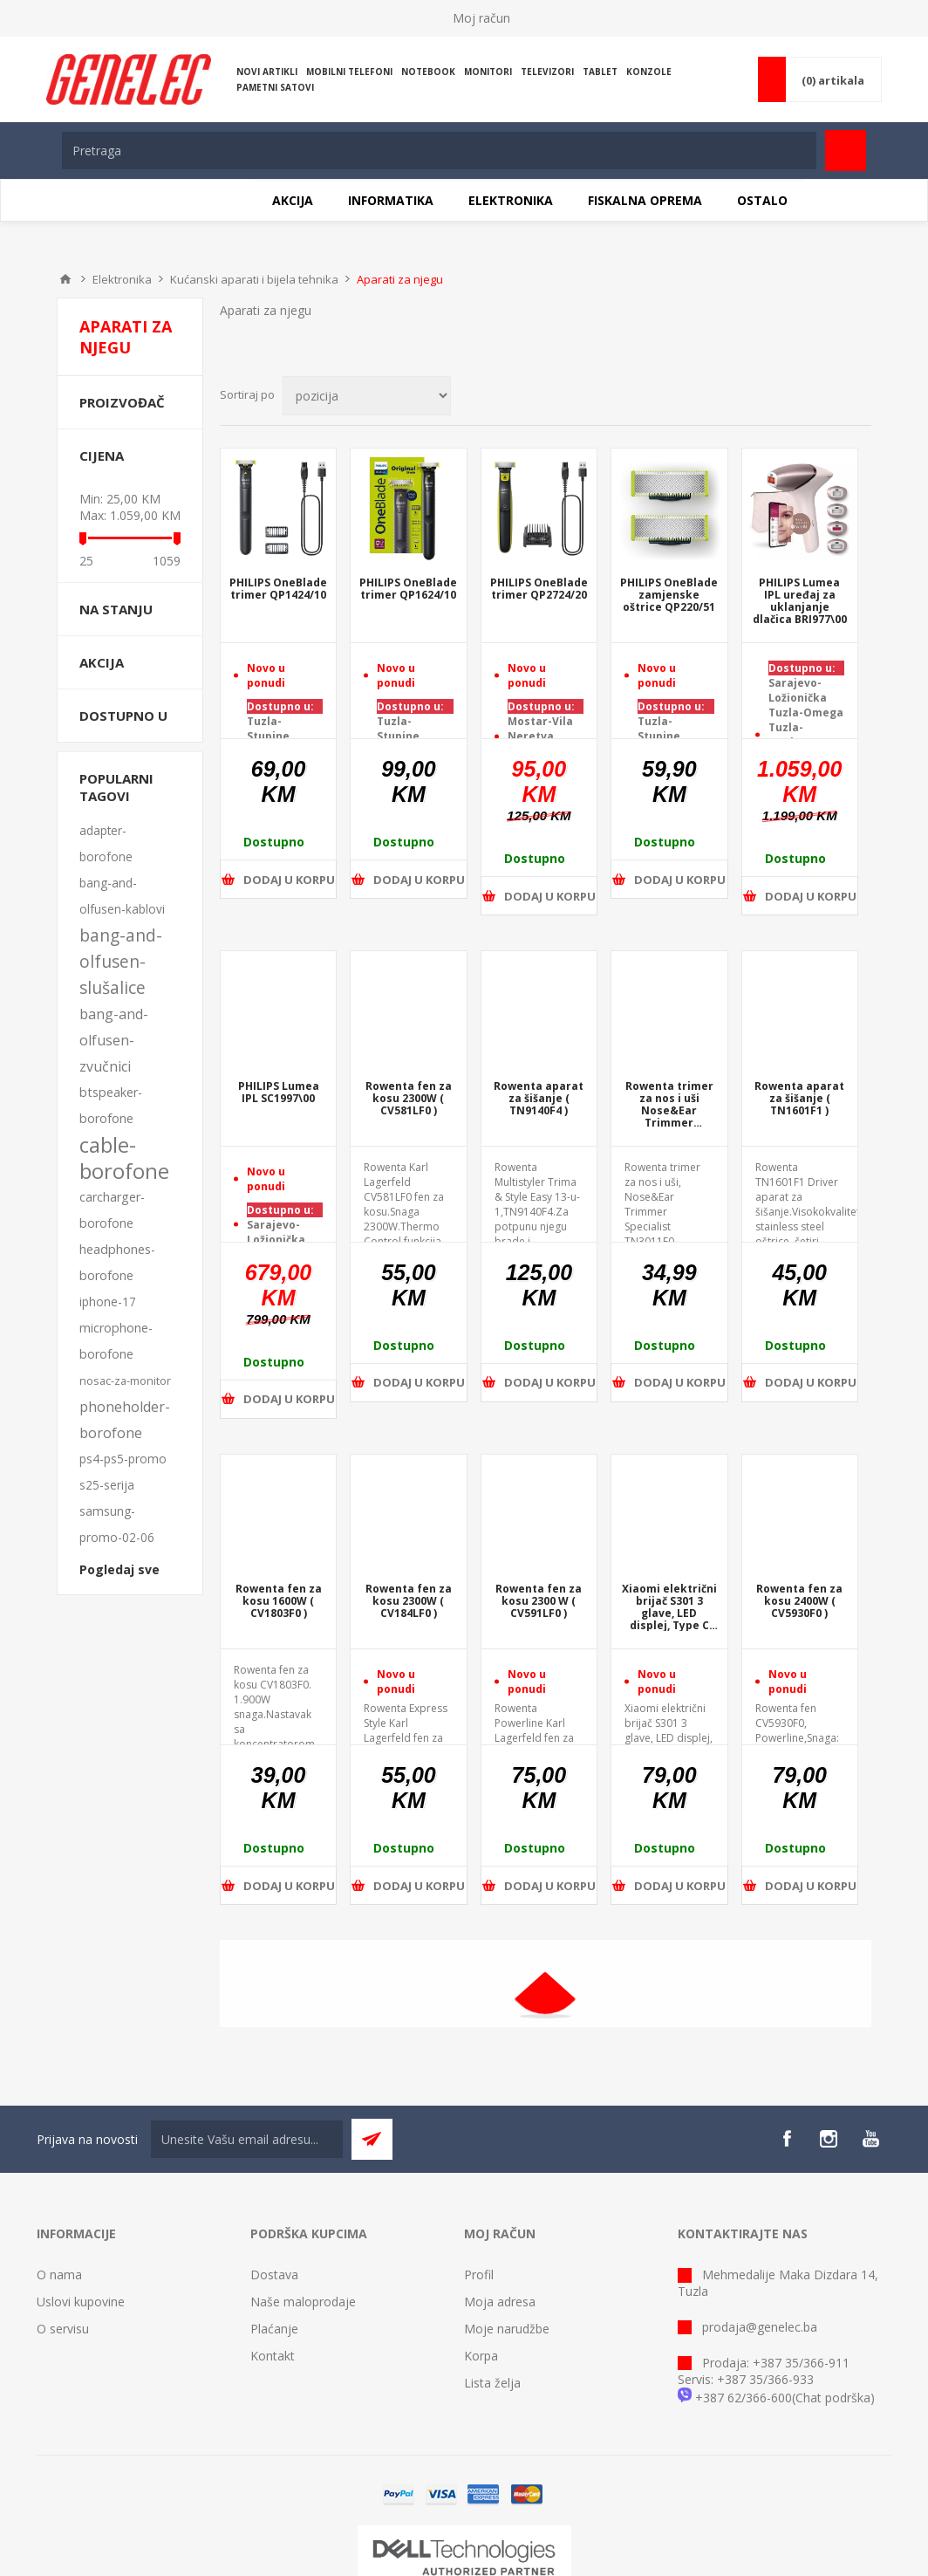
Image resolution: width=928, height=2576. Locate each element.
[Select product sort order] (367, 395)
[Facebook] (787, 2139)
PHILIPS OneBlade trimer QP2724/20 (539, 589)
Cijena (101, 455)
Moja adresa (500, 2301)
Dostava (274, 2274)
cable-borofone (124, 1158)
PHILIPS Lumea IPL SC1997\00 (278, 1092)
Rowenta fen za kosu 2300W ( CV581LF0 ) (408, 1098)
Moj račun (481, 18)
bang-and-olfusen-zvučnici (113, 1040)
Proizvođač (122, 402)
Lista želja (492, 2382)
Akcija (101, 662)
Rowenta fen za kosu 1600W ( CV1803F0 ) (278, 1601)
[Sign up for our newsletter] (247, 2139)
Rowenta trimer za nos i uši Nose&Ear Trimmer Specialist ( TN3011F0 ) (669, 1104)
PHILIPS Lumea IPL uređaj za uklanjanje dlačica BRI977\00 (800, 601)
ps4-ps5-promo (123, 1458)
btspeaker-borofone (110, 1105)
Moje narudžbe (506, 2328)
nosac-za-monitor (125, 1380)
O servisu (63, 2328)
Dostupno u (123, 715)
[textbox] (439, 150)
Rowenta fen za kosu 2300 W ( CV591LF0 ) (538, 1601)
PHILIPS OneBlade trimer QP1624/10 (408, 589)
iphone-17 (107, 1301)
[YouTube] (870, 2139)
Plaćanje (274, 2328)
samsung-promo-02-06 (116, 1524)
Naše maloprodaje (303, 2301)
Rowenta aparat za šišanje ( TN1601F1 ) (799, 1098)
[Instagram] (829, 2139)
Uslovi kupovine (81, 2301)
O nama (59, 2274)
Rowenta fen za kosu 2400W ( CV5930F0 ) (799, 1601)
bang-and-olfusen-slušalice (120, 961)
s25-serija (106, 1484)
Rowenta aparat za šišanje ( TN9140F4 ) (538, 1098)
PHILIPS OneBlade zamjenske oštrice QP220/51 (669, 595)
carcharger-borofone (112, 1210)
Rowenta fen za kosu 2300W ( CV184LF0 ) (408, 1601)
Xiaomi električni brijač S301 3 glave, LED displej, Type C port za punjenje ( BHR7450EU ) (669, 1607)
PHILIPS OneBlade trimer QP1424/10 (278, 589)
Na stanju (116, 609)
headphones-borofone (117, 1262)
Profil (479, 2274)
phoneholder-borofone (124, 1419)
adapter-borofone (106, 843)
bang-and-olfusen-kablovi (122, 895)
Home (65, 279)
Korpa (481, 2355)
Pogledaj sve (119, 1569)
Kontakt (272, 2355)
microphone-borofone (116, 1340)
